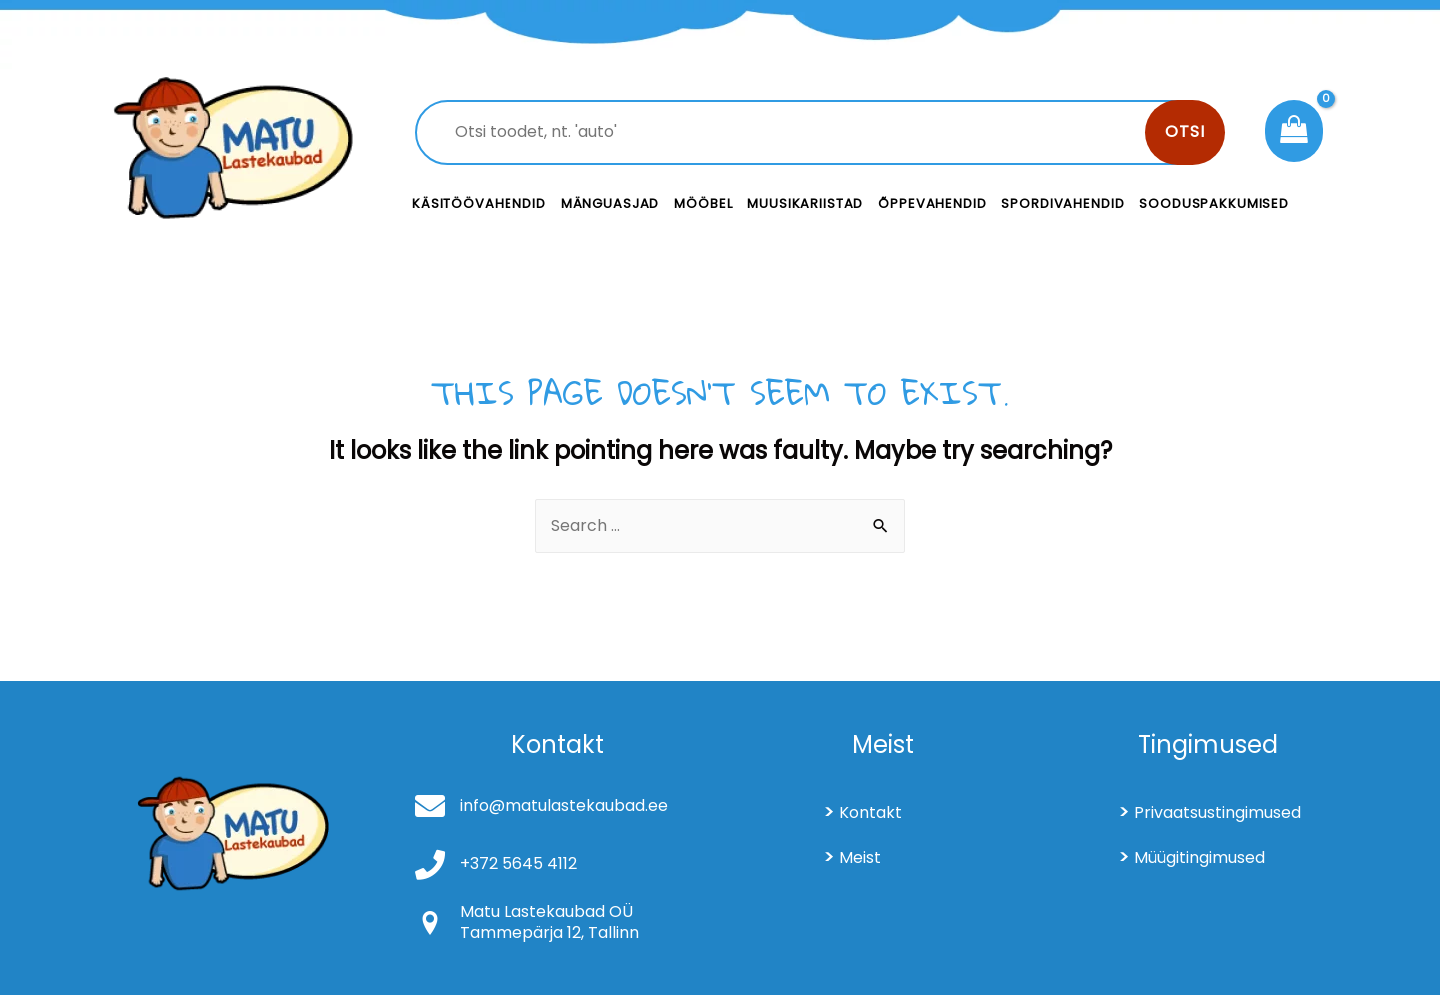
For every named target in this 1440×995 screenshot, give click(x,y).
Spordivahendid (1062, 203)
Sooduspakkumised (1214, 203)
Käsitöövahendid (479, 203)
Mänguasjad (610, 203)
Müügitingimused (1199, 857)
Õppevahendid (932, 203)
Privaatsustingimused (1217, 812)
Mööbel (703, 203)
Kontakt (870, 812)
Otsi (1185, 131)
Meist (860, 857)
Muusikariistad (805, 203)
